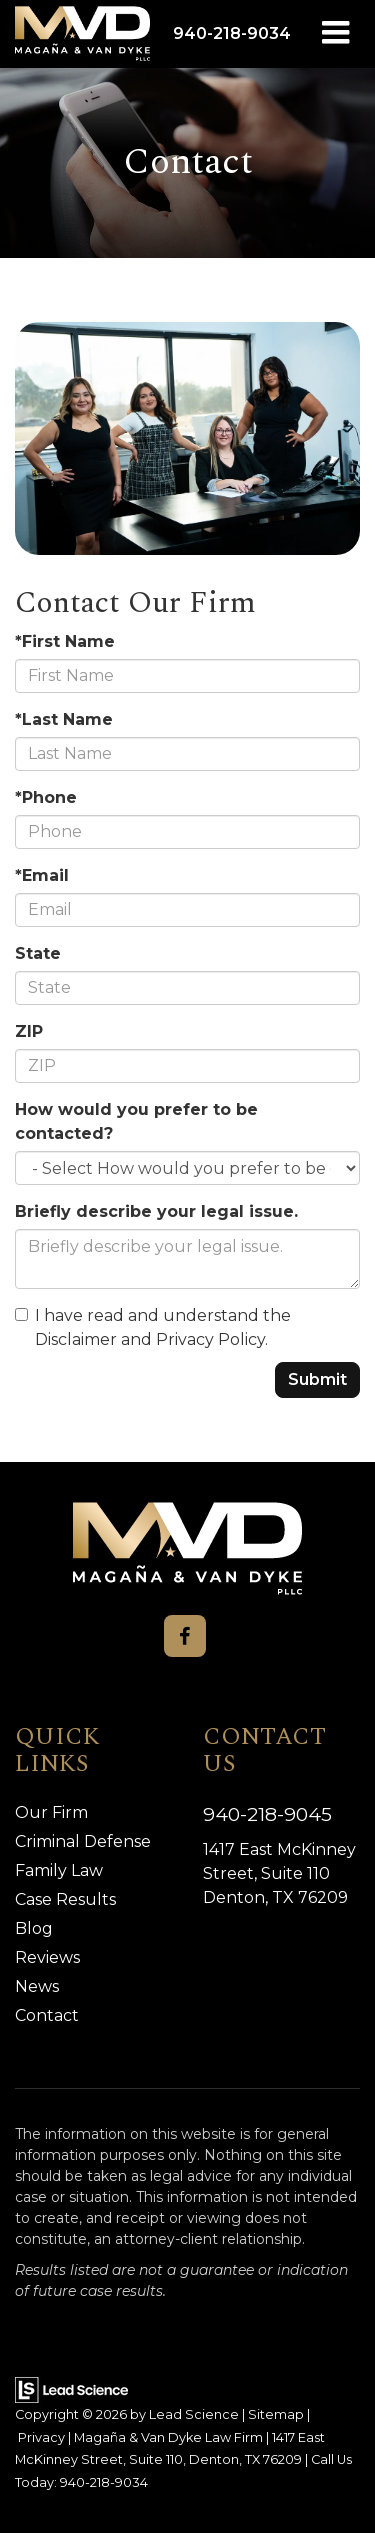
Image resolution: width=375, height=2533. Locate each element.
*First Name (65, 641)
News (37, 1986)
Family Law (59, 1870)
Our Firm (51, 1812)
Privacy (41, 2437)
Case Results (65, 1899)
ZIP (29, 1031)
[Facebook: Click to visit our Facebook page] (185, 1636)
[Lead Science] (71, 2388)
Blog (34, 1928)
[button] (232, 33)
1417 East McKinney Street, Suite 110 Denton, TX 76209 (279, 1873)
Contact (47, 2015)
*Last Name (64, 719)
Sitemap (276, 2414)
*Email (42, 875)
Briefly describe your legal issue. (156, 1211)
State (38, 953)
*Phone (46, 797)
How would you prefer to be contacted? (136, 1121)
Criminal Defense (83, 1841)
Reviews (47, 1957)
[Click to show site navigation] (335, 34)
